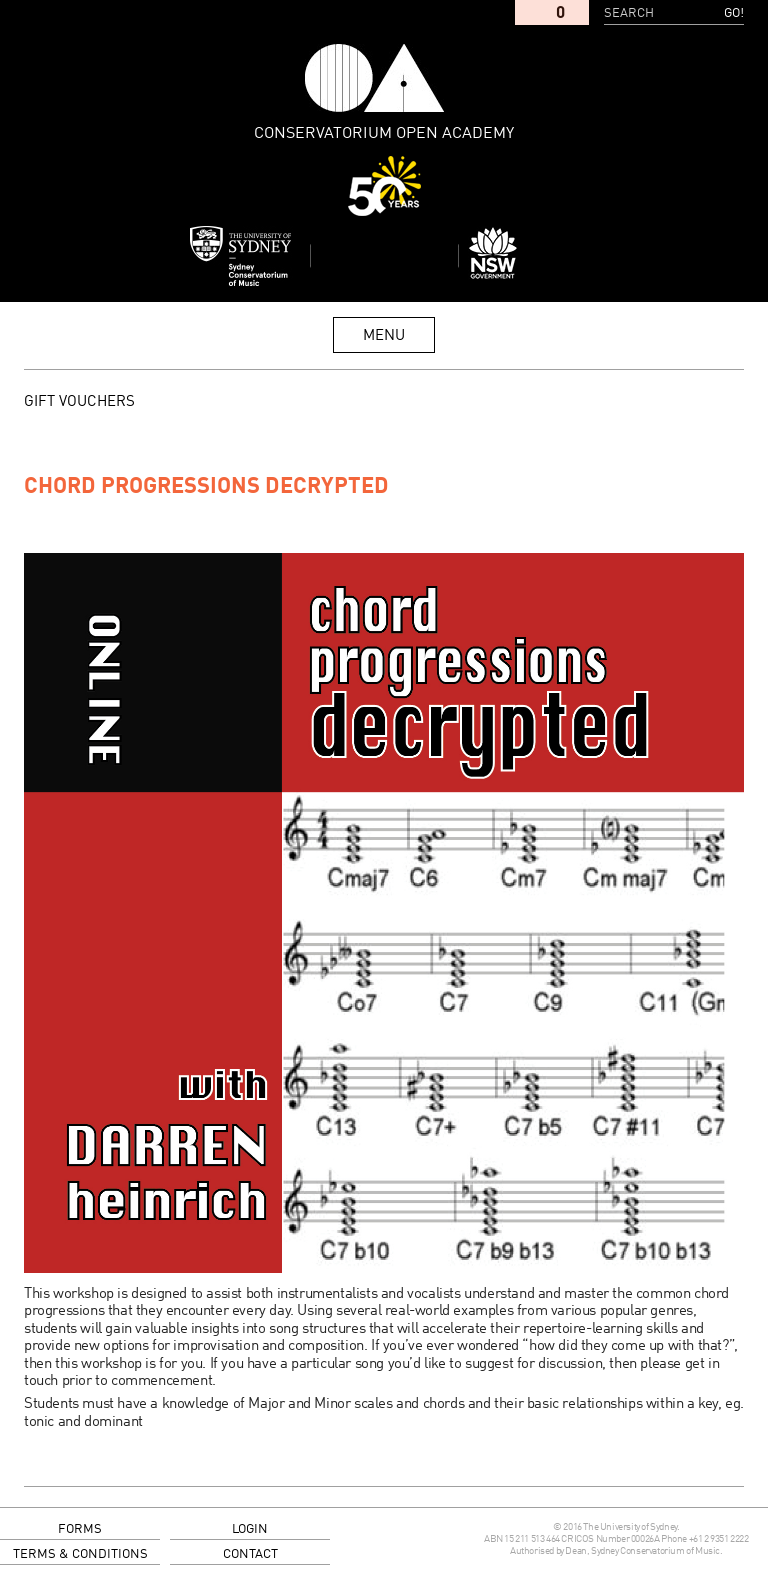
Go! (734, 13)
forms (80, 1529)
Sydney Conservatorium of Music (241, 256)
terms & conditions (80, 1554)
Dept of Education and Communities (528, 256)
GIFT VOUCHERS (79, 402)
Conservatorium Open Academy (375, 78)
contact (250, 1554)
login (250, 1529)
